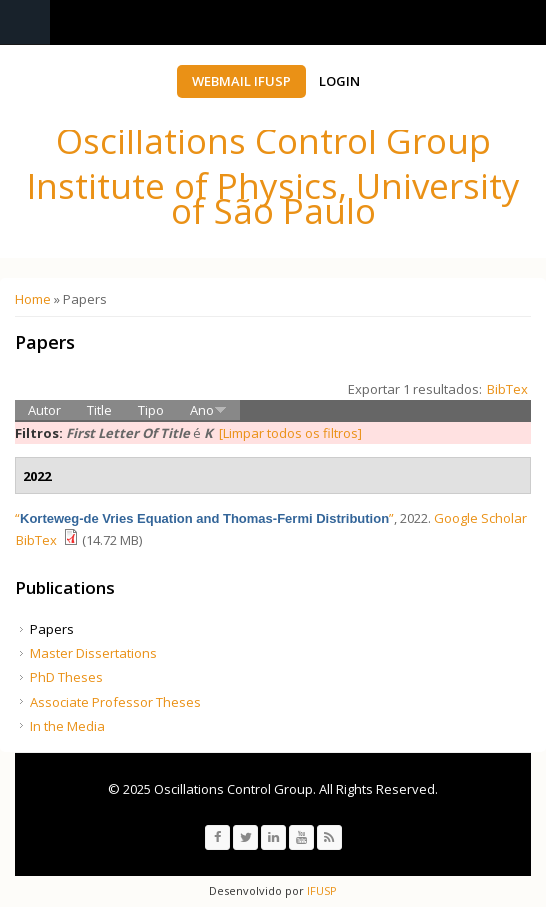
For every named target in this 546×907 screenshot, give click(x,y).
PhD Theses (66, 677)
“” (204, 518)
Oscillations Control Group (273, 140)
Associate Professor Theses (115, 702)
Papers (52, 629)
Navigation (25, 22)
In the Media (67, 726)
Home (33, 299)
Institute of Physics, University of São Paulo (273, 198)
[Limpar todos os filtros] (290, 433)
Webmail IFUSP (241, 81)
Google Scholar (480, 518)
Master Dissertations (93, 653)
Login (339, 81)
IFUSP (320, 890)
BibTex (507, 389)
